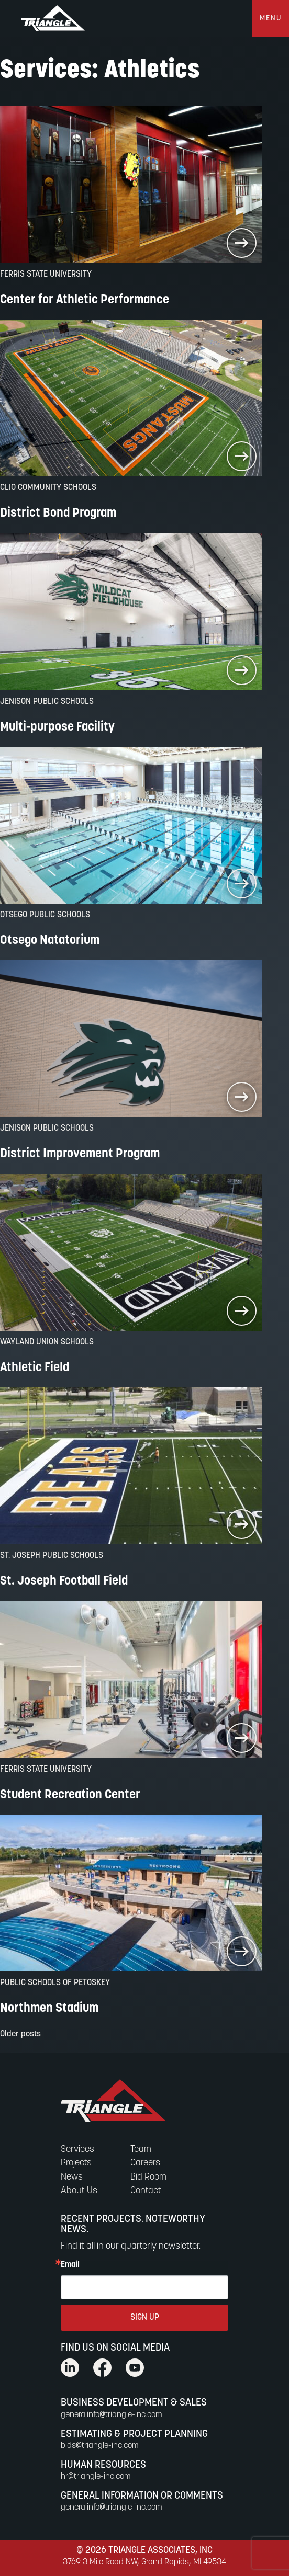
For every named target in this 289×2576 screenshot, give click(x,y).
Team (140, 2149)
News (72, 2177)
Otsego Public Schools (45, 915)
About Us (79, 2190)
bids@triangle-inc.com (100, 2446)
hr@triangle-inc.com (96, 2476)
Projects (76, 2163)
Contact (145, 2190)
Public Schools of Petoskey (55, 1983)
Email (70, 2265)
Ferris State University (46, 274)
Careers (145, 2163)
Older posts (20, 2034)
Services (77, 2149)
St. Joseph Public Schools (51, 1556)
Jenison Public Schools (47, 702)
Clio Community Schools (48, 488)
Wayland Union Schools (47, 1342)
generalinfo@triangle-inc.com (111, 2415)
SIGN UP (144, 2317)
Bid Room (148, 2177)
